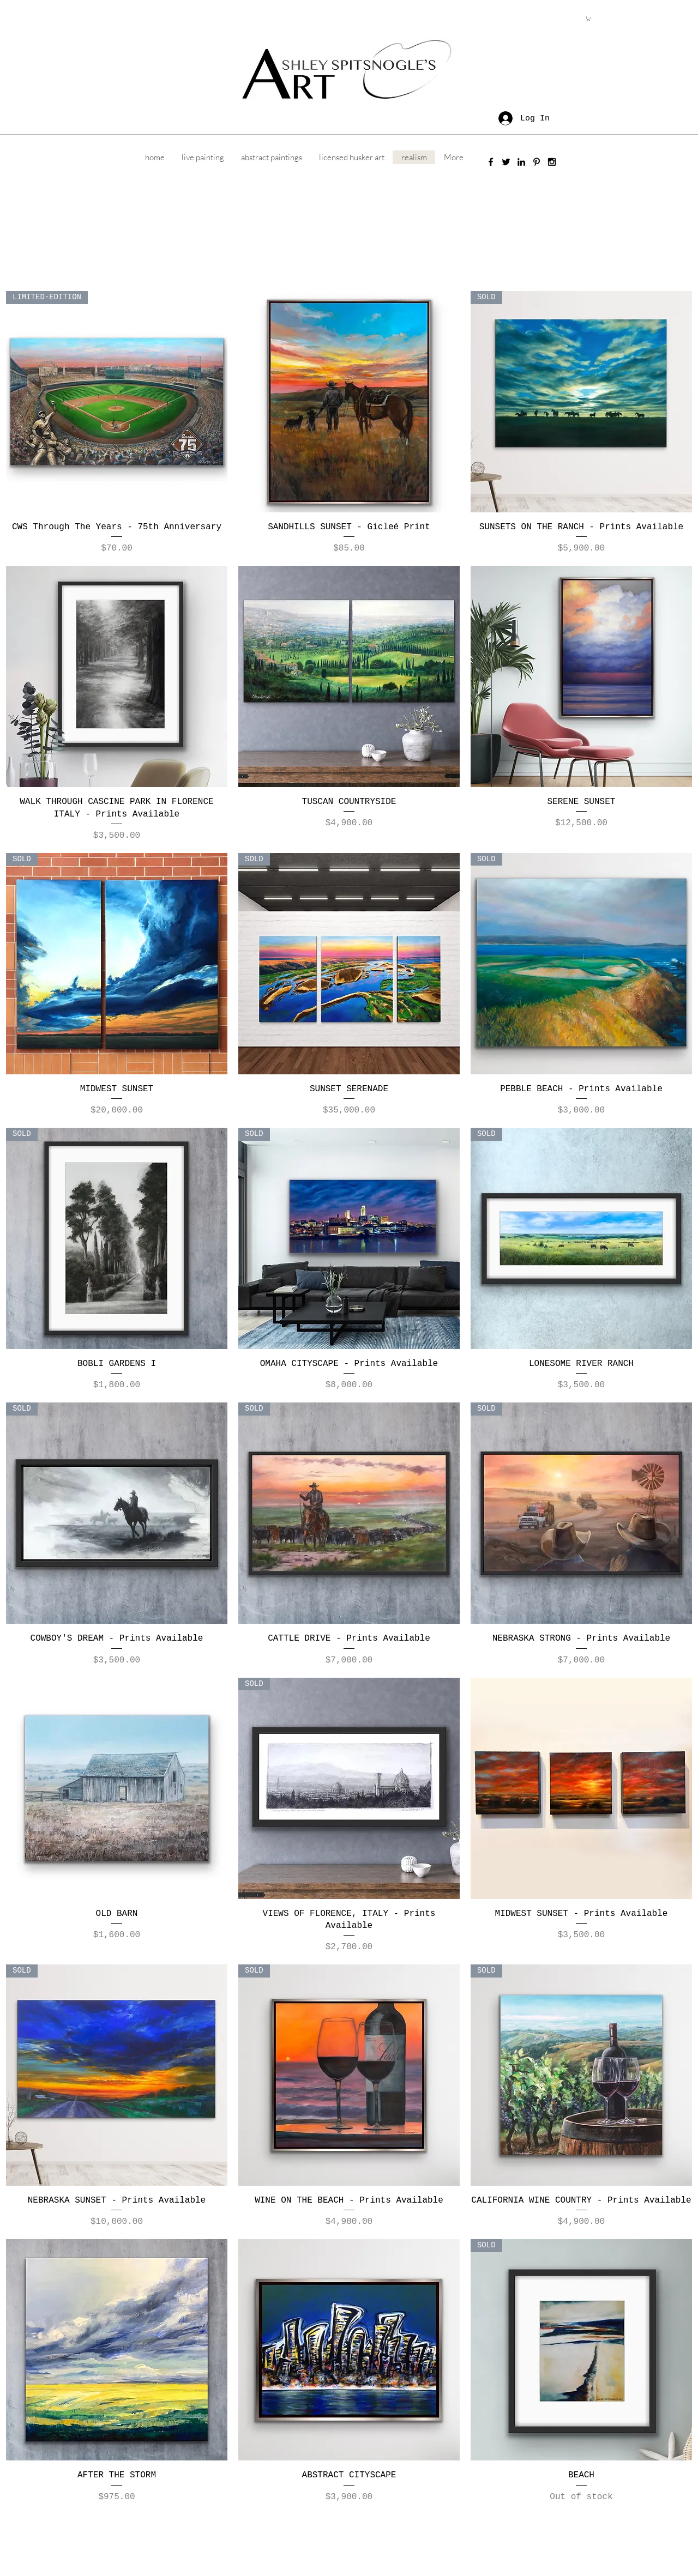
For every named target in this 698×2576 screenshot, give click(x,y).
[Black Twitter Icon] (506, 161)
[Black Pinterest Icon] (536, 161)
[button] (588, 18)
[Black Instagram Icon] (551, 161)
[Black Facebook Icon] (490, 161)
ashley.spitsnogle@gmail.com (293, 2533)
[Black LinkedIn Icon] (521, 161)
